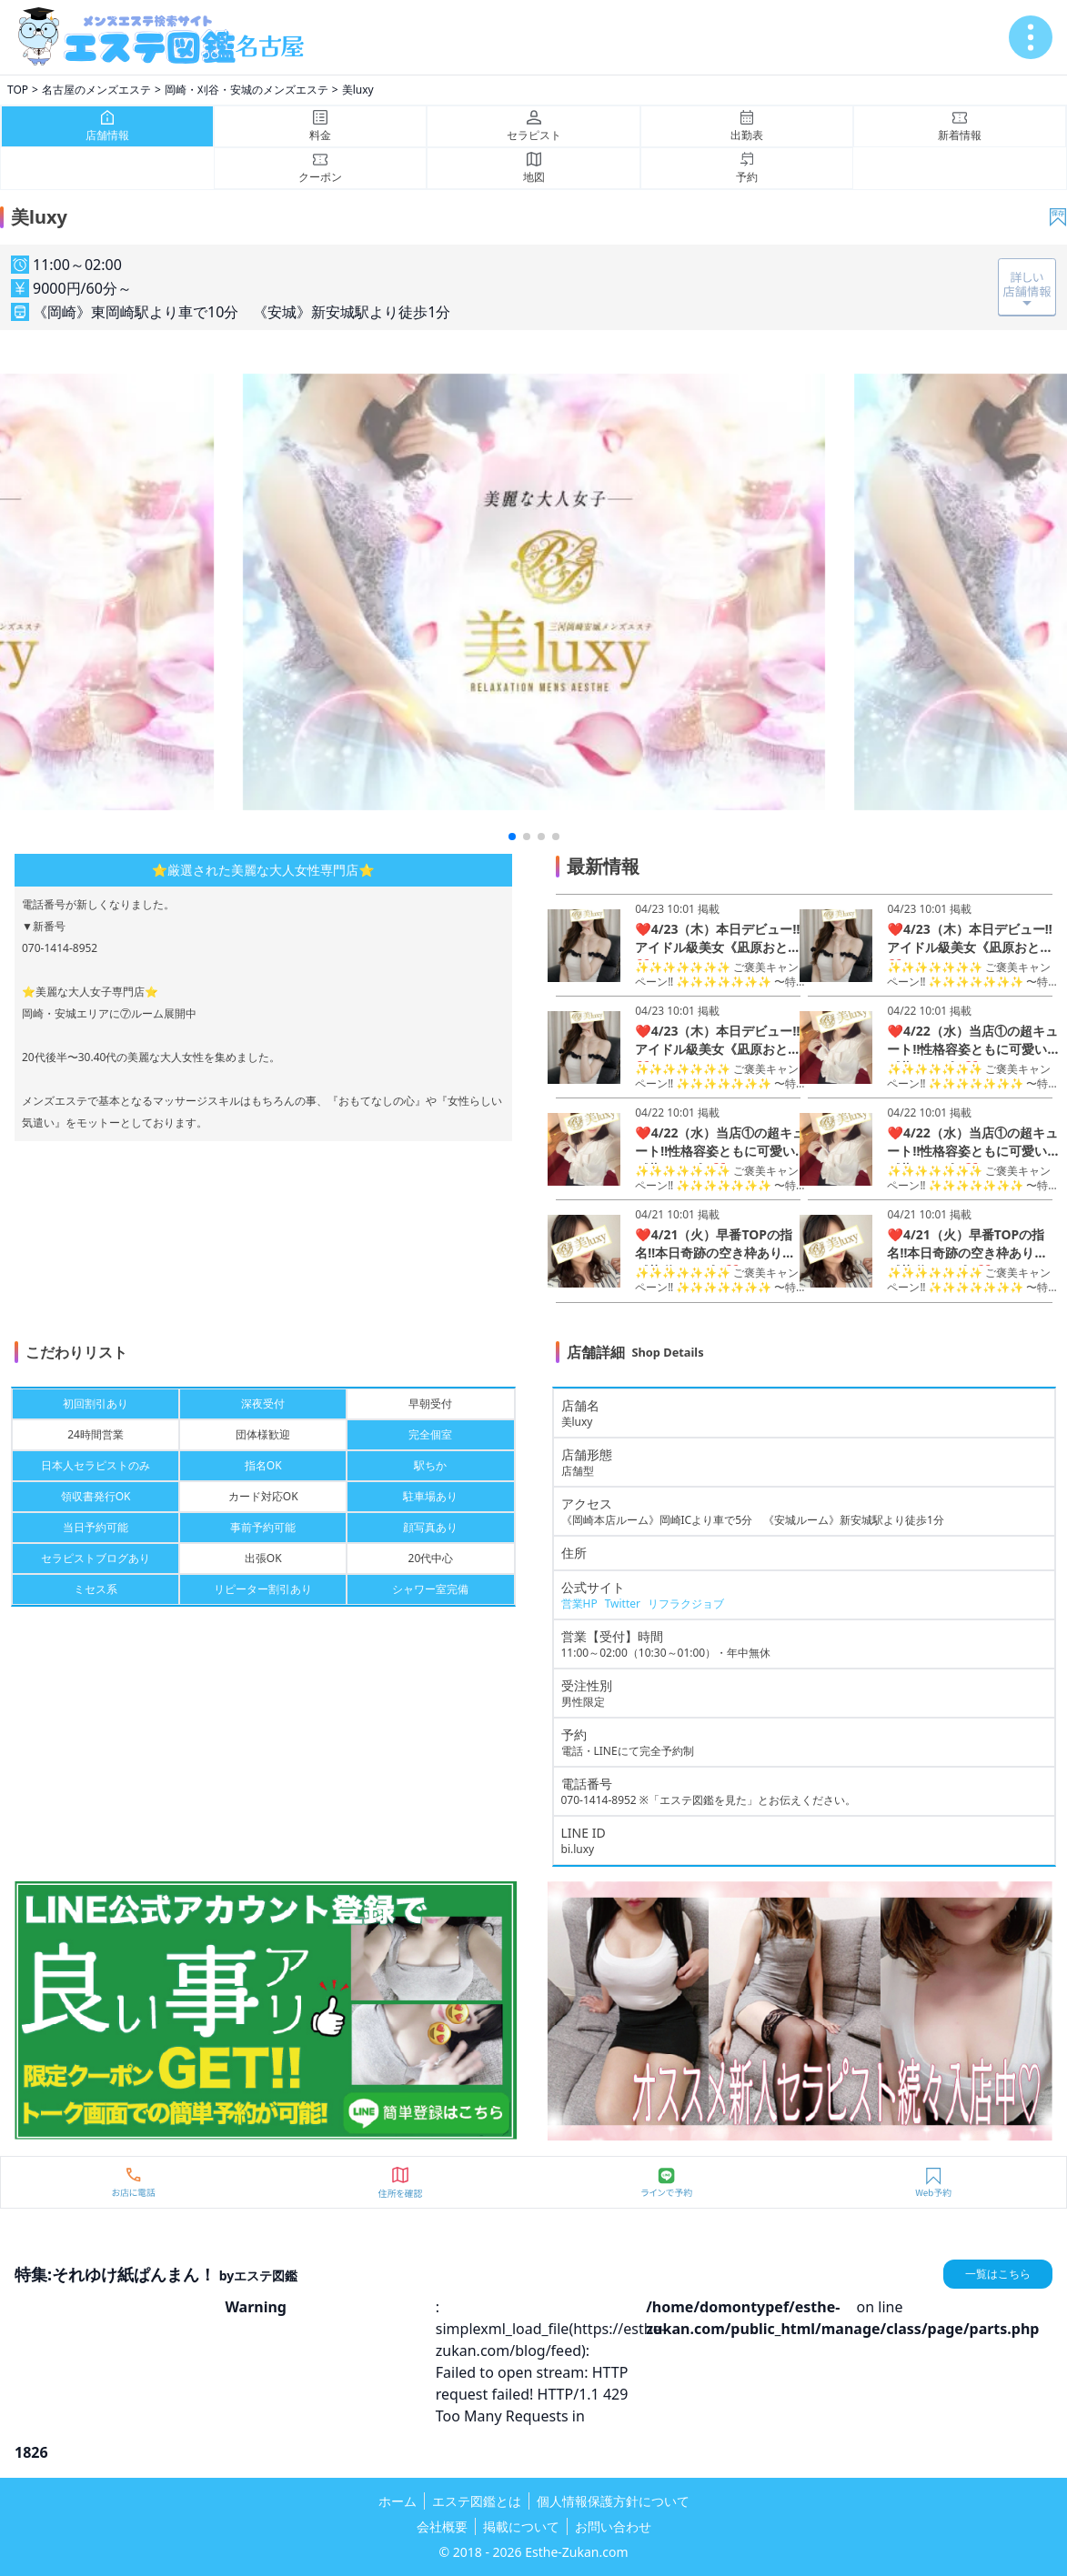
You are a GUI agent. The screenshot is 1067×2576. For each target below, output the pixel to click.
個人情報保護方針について (613, 2501)
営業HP (579, 1603)
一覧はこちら (998, 2273)
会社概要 (442, 2526)
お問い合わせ (613, 2526)
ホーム (397, 2501)
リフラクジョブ (686, 1603)
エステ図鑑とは (476, 2501)
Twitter (622, 1603)
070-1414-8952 (599, 1800)
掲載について (521, 2526)
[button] (512, 836)
